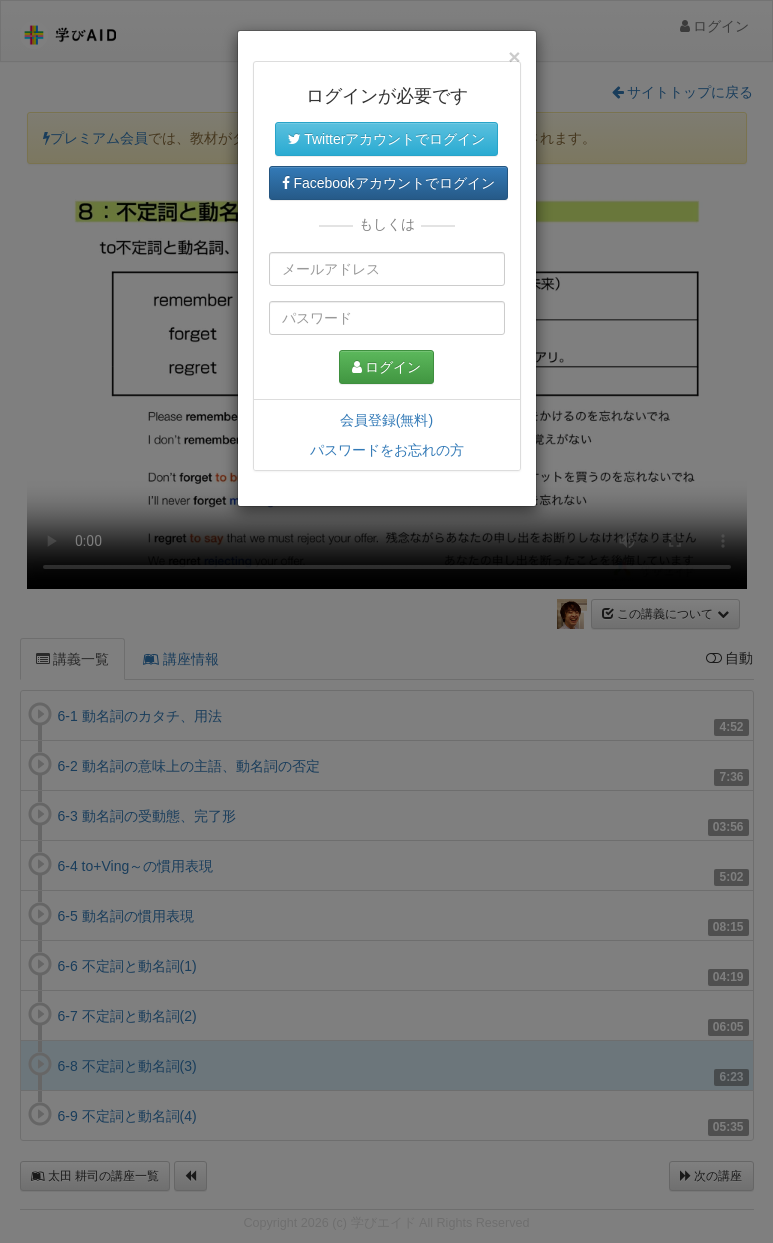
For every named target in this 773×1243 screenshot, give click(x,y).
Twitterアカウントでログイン (387, 139)
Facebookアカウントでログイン (388, 183)
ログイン (387, 367)
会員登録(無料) (386, 420)
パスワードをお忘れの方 (387, 450)
